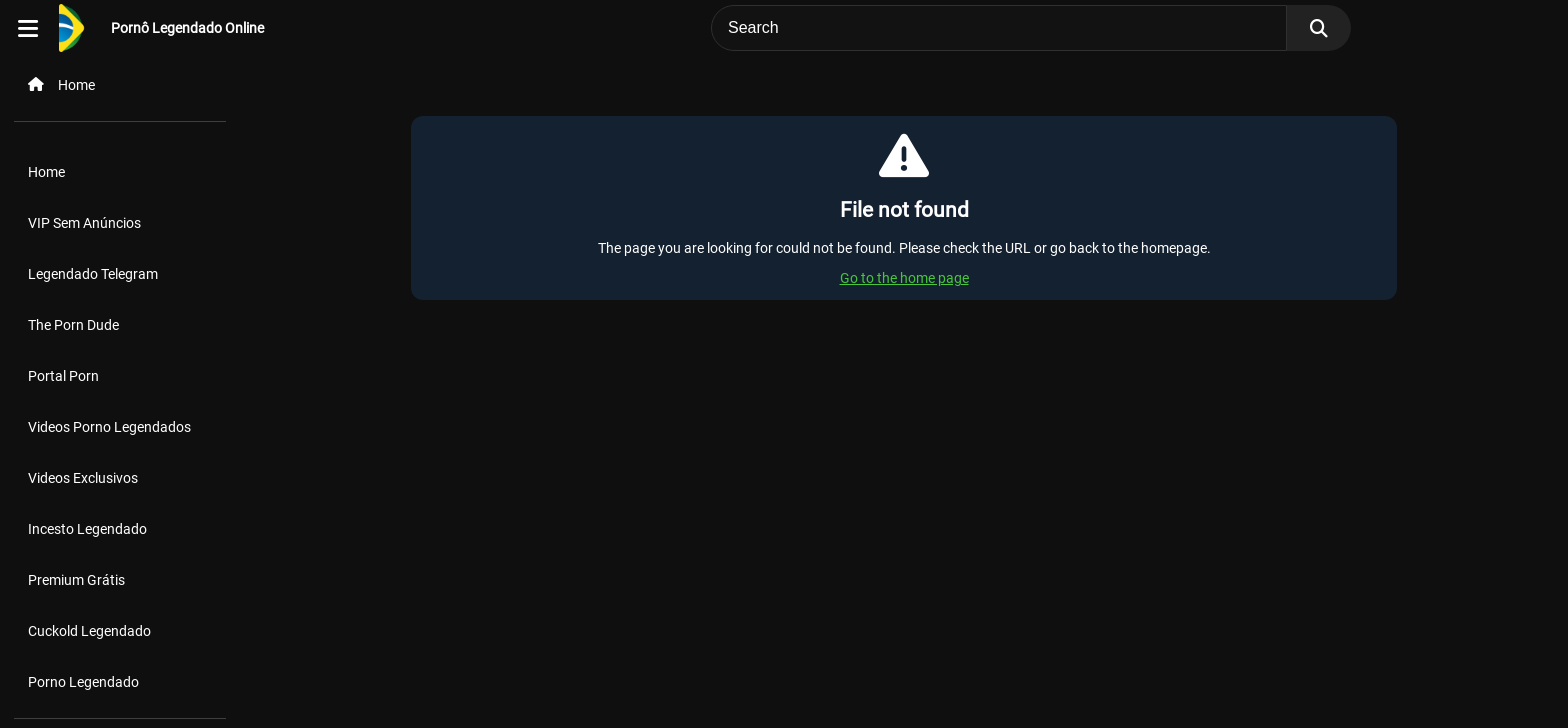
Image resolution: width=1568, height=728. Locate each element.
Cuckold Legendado (89, 631)
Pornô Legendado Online (187, 28)
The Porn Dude (73, 325)
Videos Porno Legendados (109, 427)
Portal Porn (63, 376)
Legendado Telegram (93, 274)
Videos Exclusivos (83, 478)
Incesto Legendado (87, 529)
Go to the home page (904, 278)
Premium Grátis (76, 580)
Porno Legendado (83, 682)
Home (46, 172)
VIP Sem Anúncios (84, 223)
